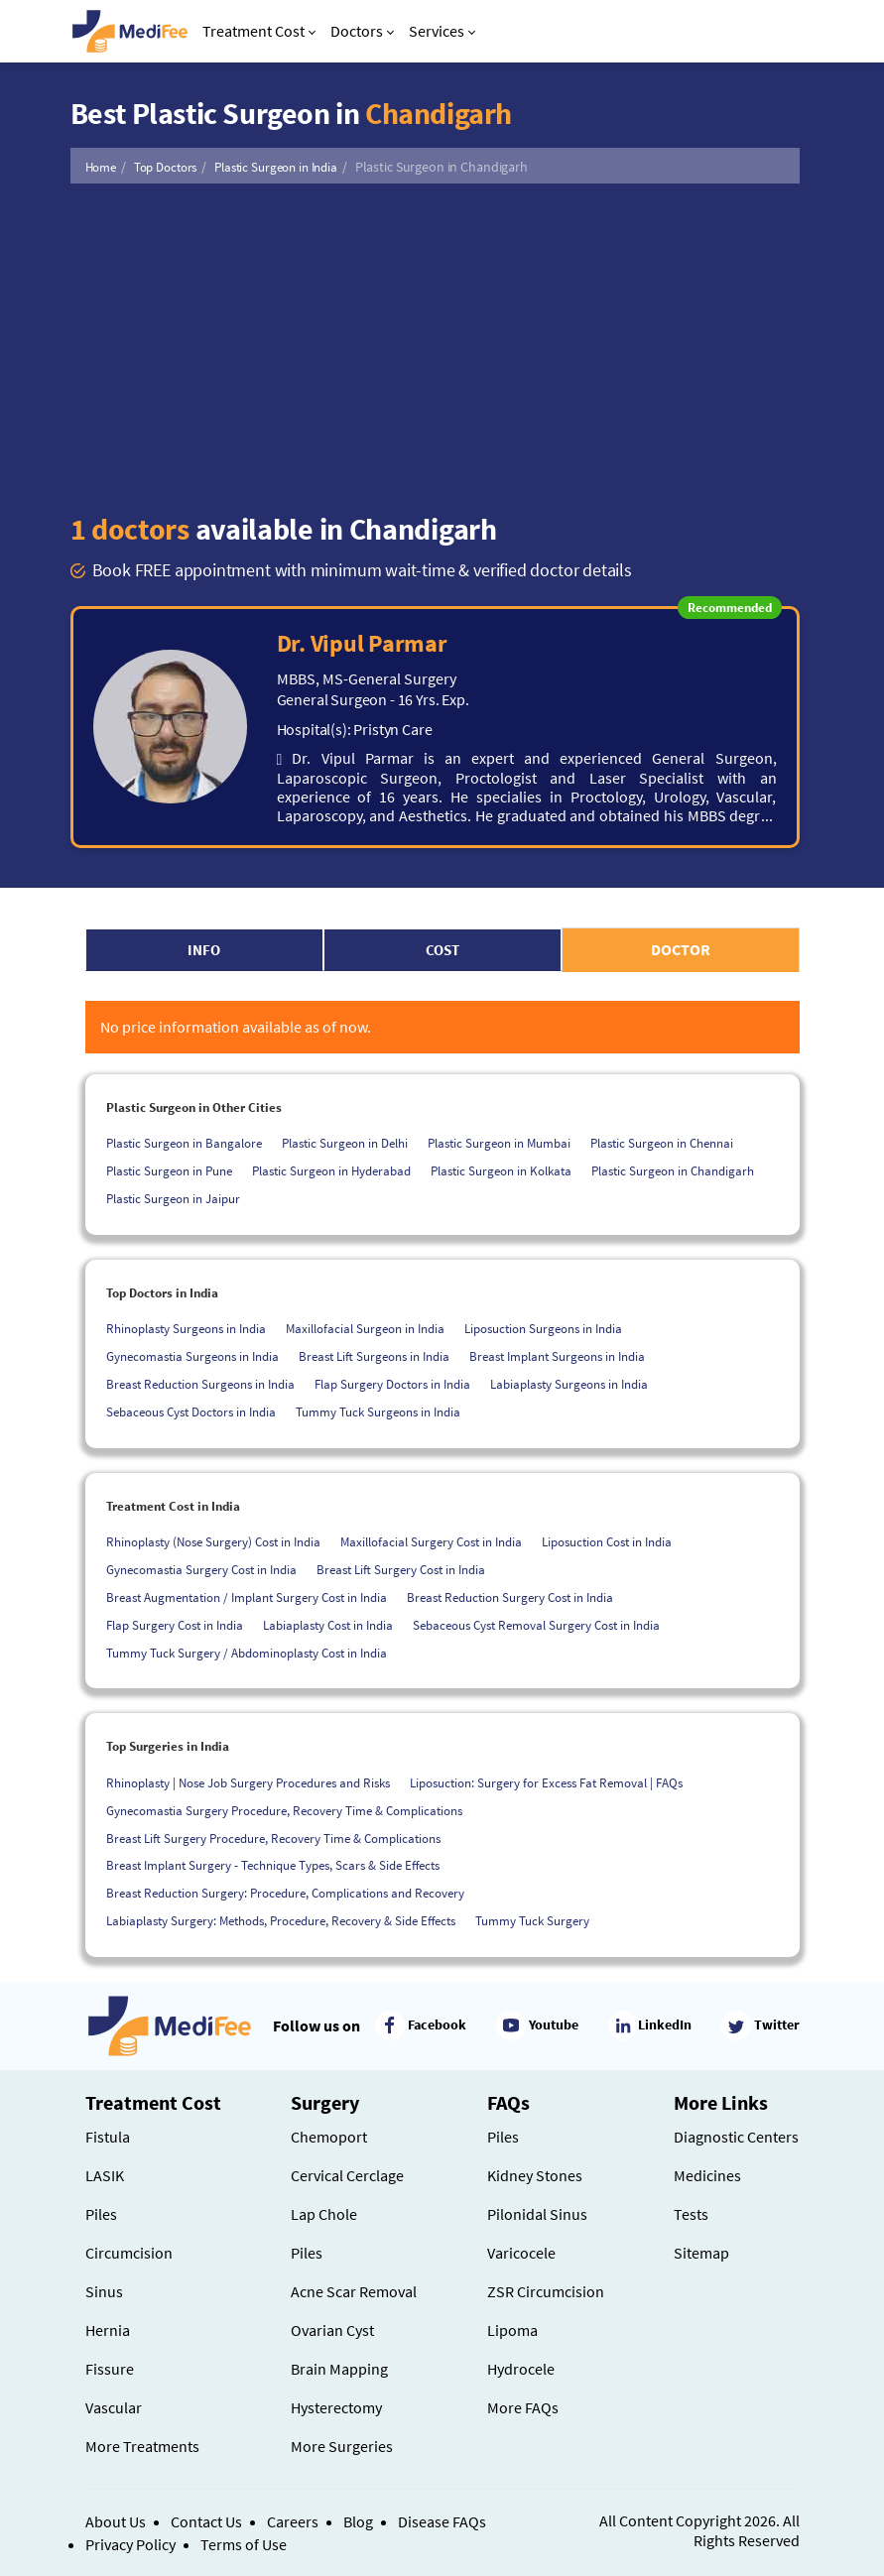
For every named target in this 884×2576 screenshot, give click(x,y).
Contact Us (206, 2521)
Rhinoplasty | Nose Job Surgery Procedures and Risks (248, 1783)
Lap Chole (324, 2214)
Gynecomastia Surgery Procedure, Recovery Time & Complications (284, 1810)
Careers (292, 2521)
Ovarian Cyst (332, 2330)
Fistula (107, 2137)
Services (442, 31)
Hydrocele (521, 2369)
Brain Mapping (339, 2369)
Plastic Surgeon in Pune (169, 1171)
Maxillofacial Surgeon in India (365, 1328)
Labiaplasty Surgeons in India (569, 1384)
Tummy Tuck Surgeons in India (378, 1412)
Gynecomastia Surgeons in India (192, 1356)
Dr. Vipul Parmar (362, 643)
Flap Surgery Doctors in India (392, 1384)
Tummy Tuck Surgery (532, 1920)
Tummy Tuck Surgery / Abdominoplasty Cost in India (246, 1653)
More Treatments (142, 2446)
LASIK (104, 2175)
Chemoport (329, 2137)
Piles (101, 2214)
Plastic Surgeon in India (275, 167)
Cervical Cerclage (347, 2175)
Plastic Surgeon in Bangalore (184, 1143)
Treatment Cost (259, 31)
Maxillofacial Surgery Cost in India (431, 1541)
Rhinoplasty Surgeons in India (186, 1328)
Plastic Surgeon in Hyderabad (331, 1171)
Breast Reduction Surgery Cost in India (510, 1597)
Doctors (362, 31)
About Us (115, 2521)
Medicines (707, 2175)
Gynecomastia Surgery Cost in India (201, 1569)
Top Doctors (165, 167)
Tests (691, 2214)
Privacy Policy (130, 2544)
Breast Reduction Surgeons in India (200, 1384)
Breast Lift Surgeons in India (374, 1356)
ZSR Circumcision (545, 2291)
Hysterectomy (336, 2407)
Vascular (113, 2407)
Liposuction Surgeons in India (543, 1328)
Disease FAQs (442, 2521)
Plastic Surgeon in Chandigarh (672, 1171)
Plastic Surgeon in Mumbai (499, 1143)
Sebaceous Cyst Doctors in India (191, 1412)
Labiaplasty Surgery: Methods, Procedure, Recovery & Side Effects (280, 1920)
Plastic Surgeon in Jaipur (173, 1198)
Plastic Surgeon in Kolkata (501, 1171)
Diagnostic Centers (736, 2137)
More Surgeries (342, 2446)
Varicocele (521, 2253)
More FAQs (523, 2407)
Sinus (104, 2291)
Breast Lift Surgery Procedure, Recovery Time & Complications (273, 1838)
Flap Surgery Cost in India (174, 1625)
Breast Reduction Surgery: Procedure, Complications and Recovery (285, 1893)
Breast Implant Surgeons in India (557, 1356)
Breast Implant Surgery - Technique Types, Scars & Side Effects (273, 1865)
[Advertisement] (435, 347)
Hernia (107, 2330)
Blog (358, 2521)
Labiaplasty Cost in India (328, 1625)
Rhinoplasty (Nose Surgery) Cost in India (213, 1541)
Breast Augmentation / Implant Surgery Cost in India (246, 1597)
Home (100, 167)
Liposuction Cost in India (607, 1541)
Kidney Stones (534, 2175)
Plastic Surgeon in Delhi (345, 1143)
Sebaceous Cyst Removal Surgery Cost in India (536, 1625)
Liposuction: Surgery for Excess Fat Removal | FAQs (546, 1783)
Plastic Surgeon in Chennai (661, 1143)
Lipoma (512, 2330)
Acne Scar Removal (354, 2291)
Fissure (109, 2369)
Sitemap (701, 2253)
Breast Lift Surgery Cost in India (400, 1569)
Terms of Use (243, 2544)
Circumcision (129, 2253)
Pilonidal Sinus (537, 2214)
